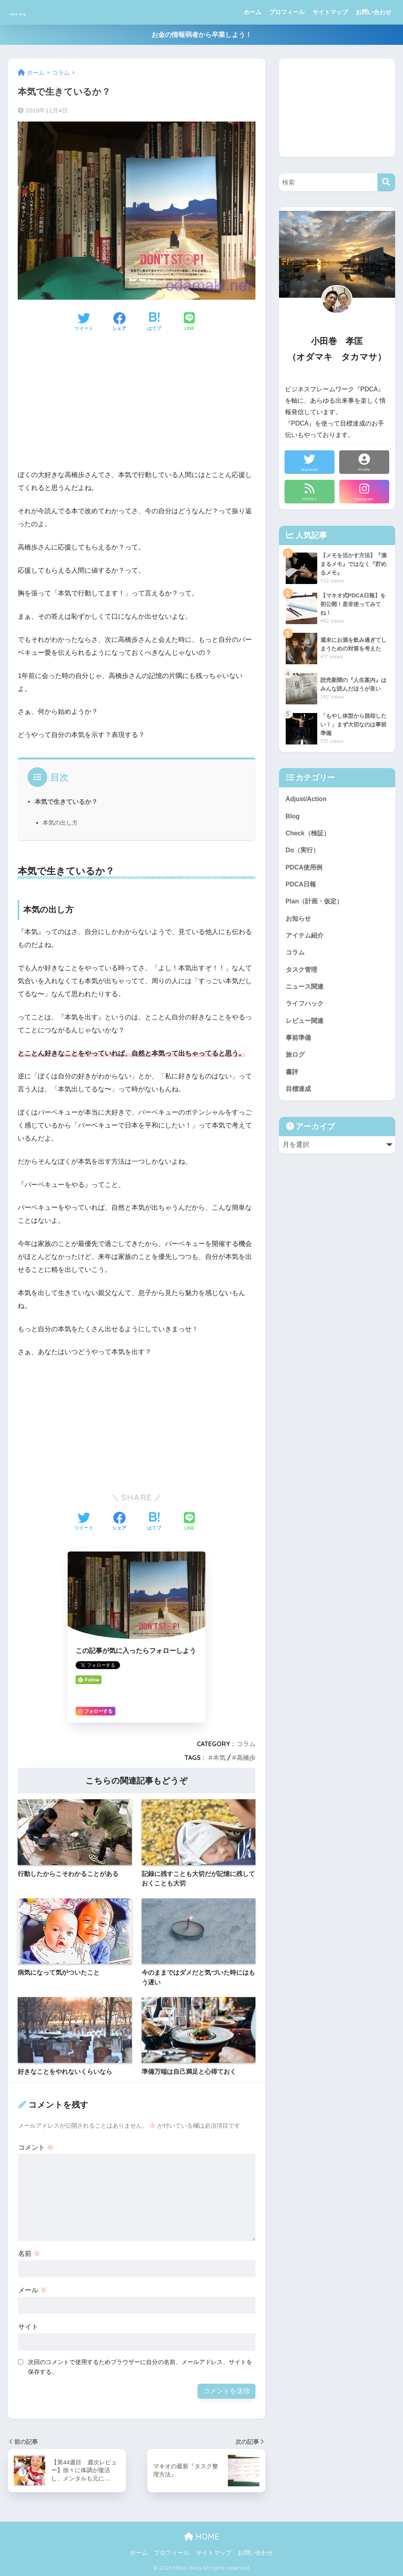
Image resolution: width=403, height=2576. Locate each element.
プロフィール (287, 12)
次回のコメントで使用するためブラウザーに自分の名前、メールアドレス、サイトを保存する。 (140, 2367)
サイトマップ (330, 12)
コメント (36, 2147)
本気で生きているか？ (66, 801)
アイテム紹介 (306, 939)
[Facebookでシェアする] (119, 322)
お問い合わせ (373, 12)
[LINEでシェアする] (189, 322)
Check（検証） (309, 834)
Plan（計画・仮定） (316, 904)
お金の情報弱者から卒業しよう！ (202, 35)
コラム (246, 1744)
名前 (29, 2253)
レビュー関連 (306, 1027)
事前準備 (299, 1045)
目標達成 (299, 1098)
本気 (219, 1758)
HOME (201, 2536)
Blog (293, 816)
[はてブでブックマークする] (154, 322)
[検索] (386, 182)
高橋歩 (246, 1758)
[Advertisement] (136, 407)
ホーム (252, 12)
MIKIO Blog (36, 12)
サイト (28, 2327)
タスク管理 (302, 974)
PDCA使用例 (305, 869)
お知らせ (299, 922)
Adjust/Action (307, 799)
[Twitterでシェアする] (83, 322)
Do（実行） (303, 851)
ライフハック (306, 1010)
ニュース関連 (306, 992)
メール (32, 2290)
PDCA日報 (302, 887)
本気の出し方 (60, 822)
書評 (292, 1080)
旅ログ (296, 1063)
